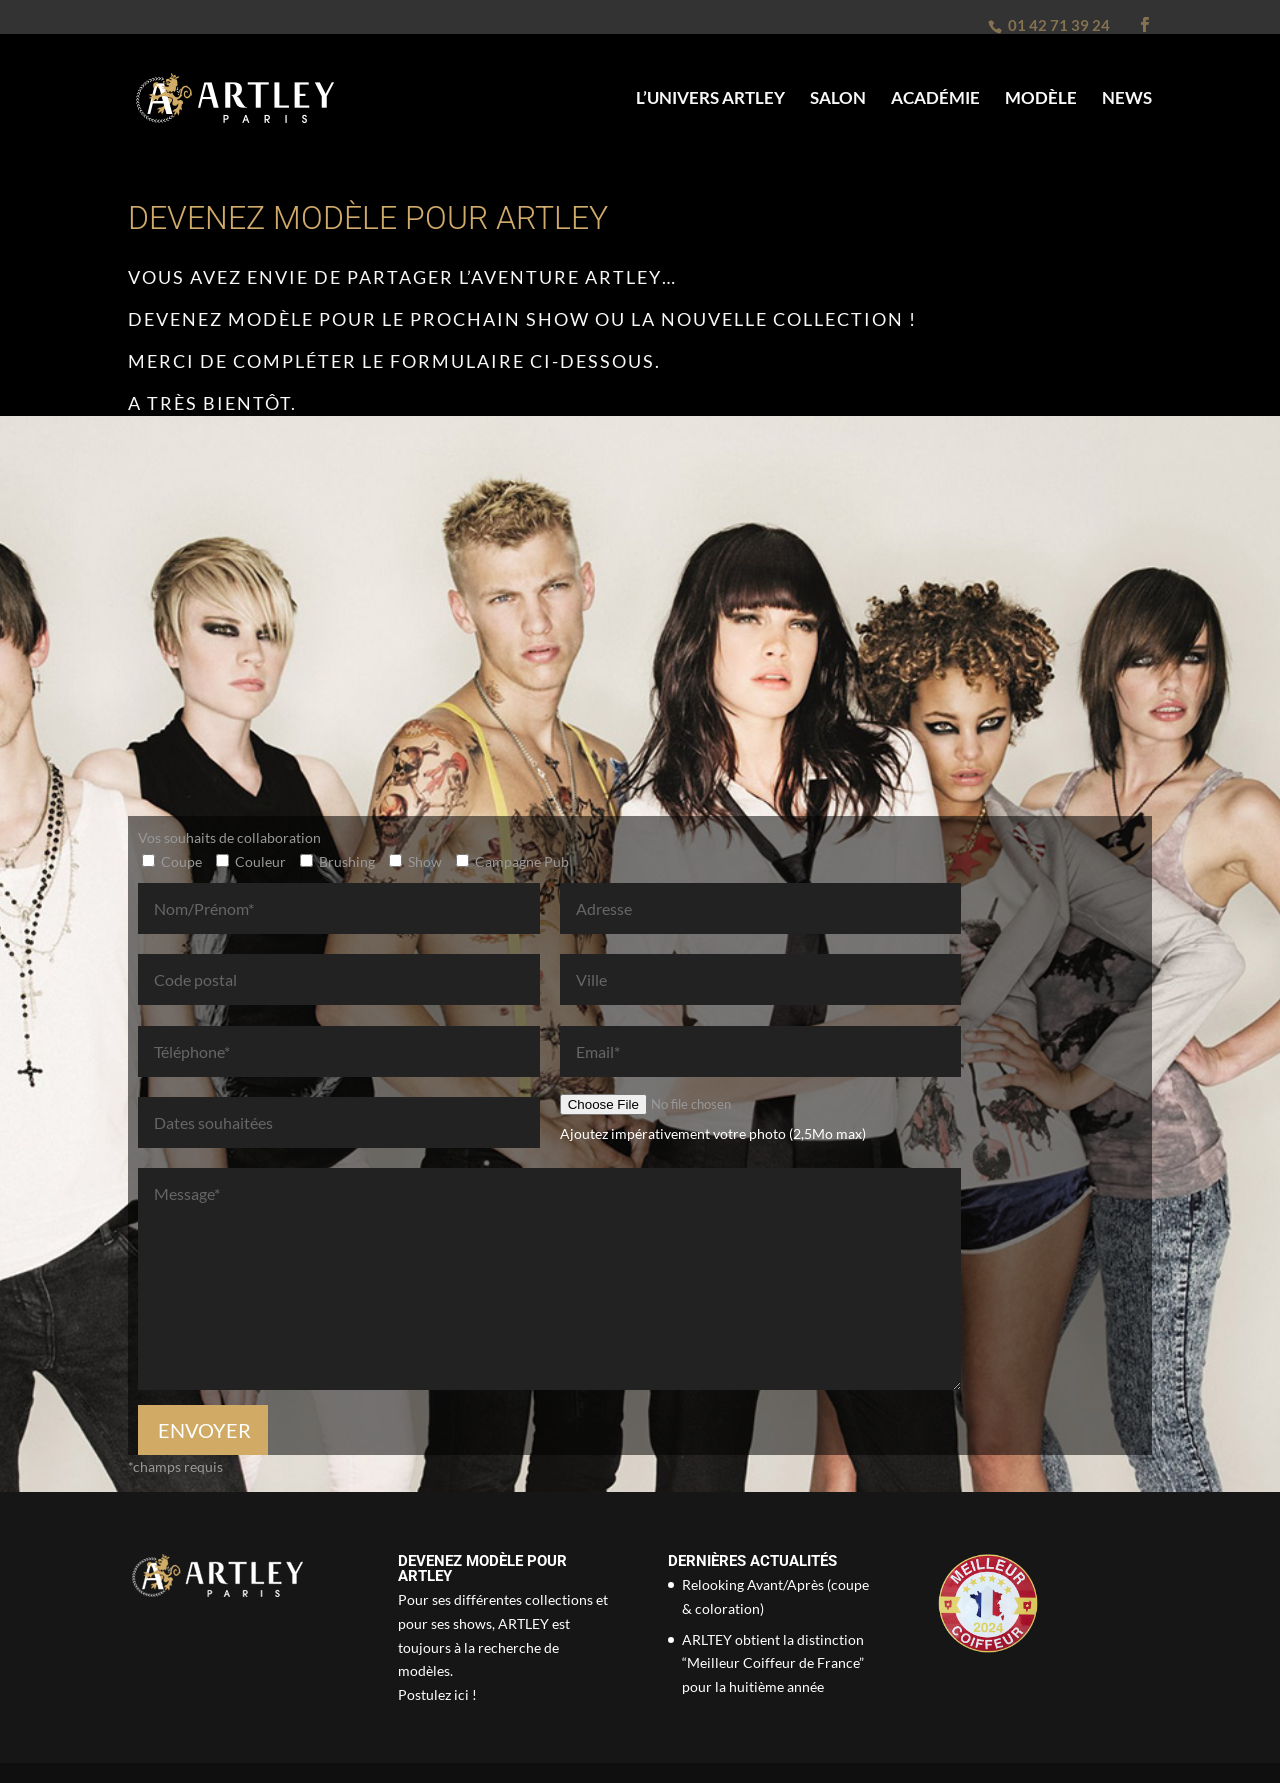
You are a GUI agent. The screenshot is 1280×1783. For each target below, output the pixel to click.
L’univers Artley (710, 99)
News (1127, 99)
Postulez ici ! (437, 1694)
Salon (838, 99)
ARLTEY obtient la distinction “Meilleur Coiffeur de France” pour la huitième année (773, 1663)
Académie (935, 99)
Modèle (1041, 99)
